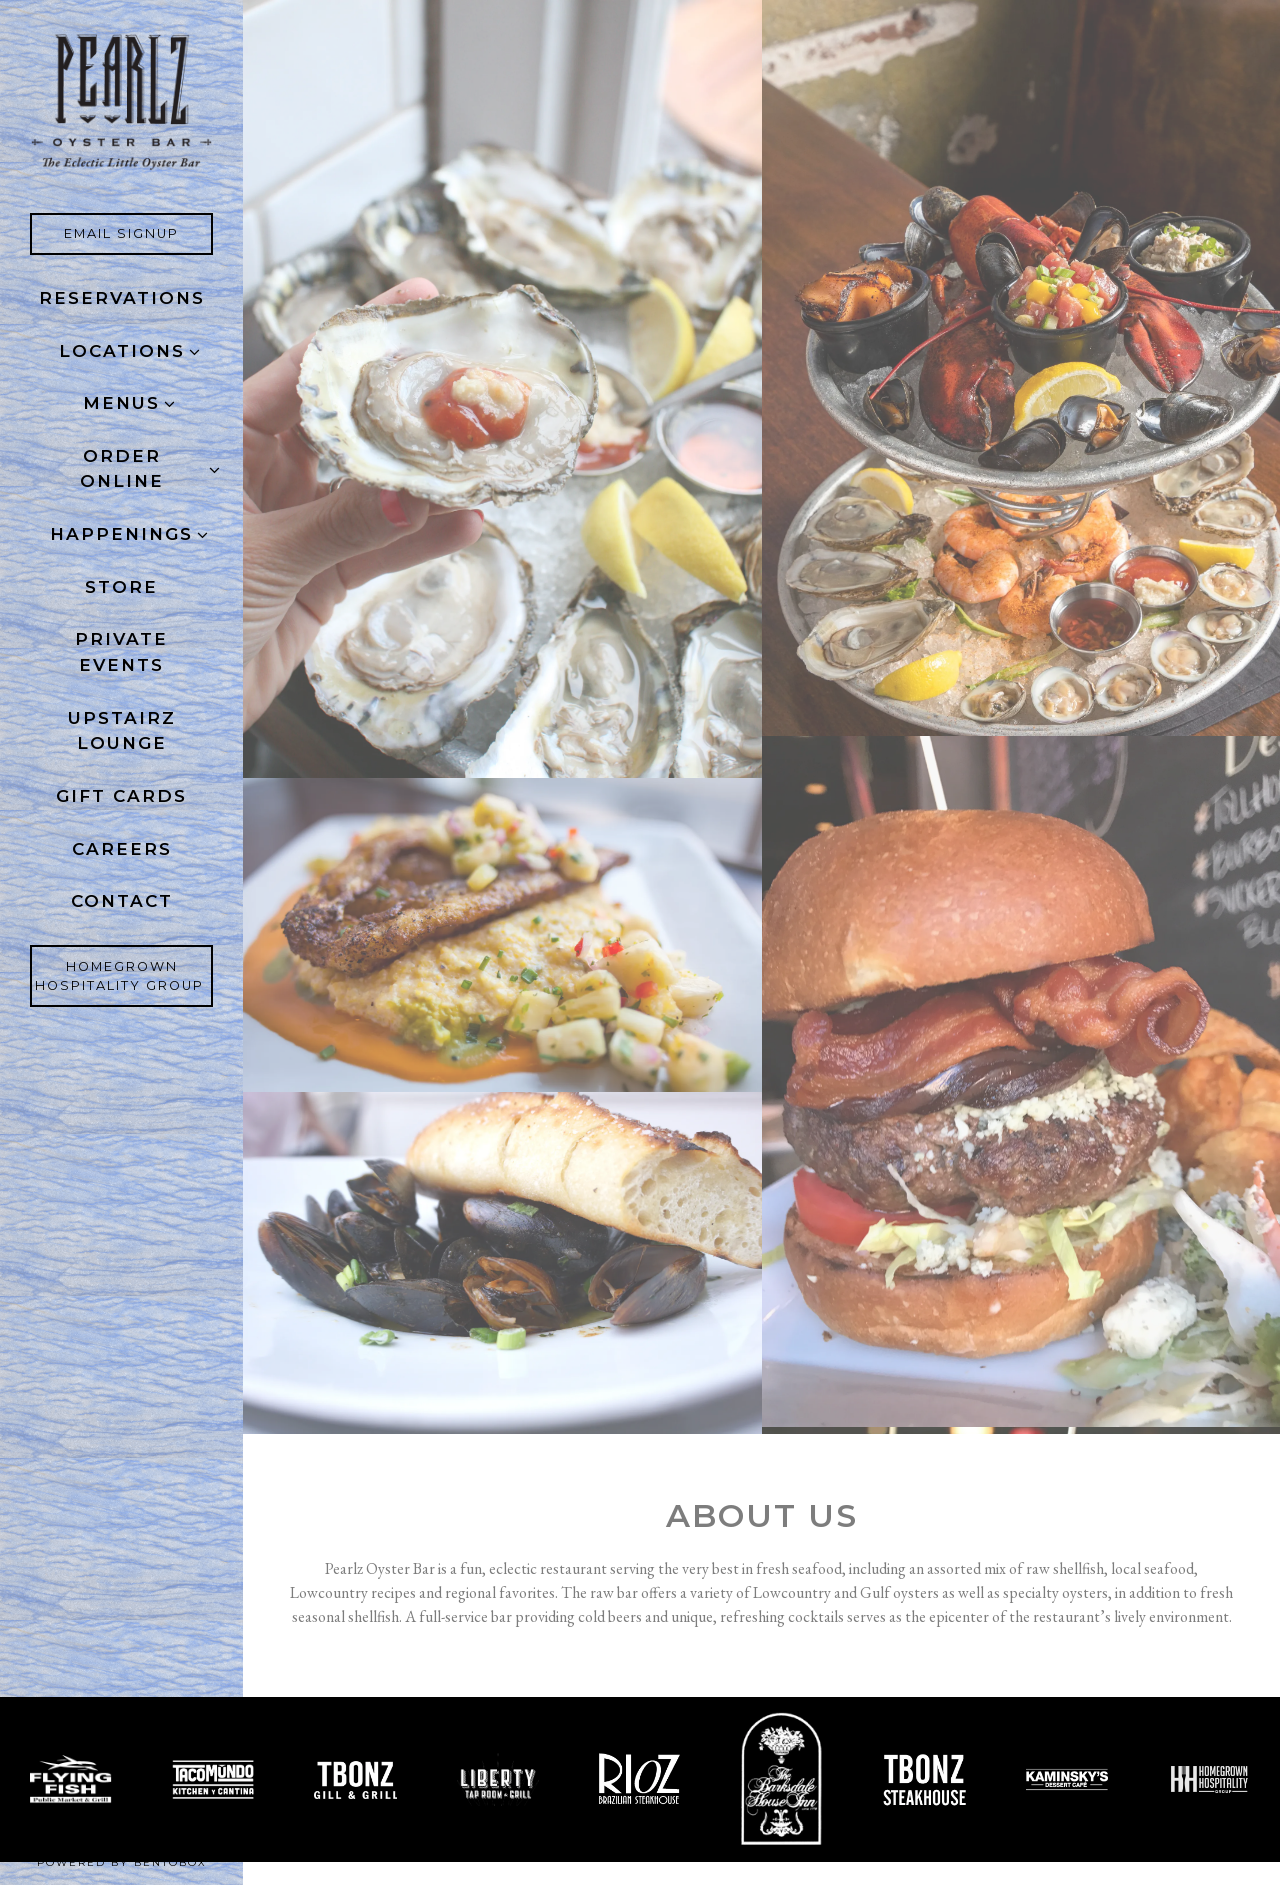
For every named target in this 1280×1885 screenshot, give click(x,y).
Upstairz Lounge (122, 731)
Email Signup (138, 232)
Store (121, 587)
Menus (121, 403)
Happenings (121, 534)
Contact (122, 901)
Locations (122, 351)
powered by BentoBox (140, 1861)
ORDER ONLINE (122, 469)
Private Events (121, 652)
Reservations (122, 298)
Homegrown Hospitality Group (124, 976)
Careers (126, 847)
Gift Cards (126, 794)
